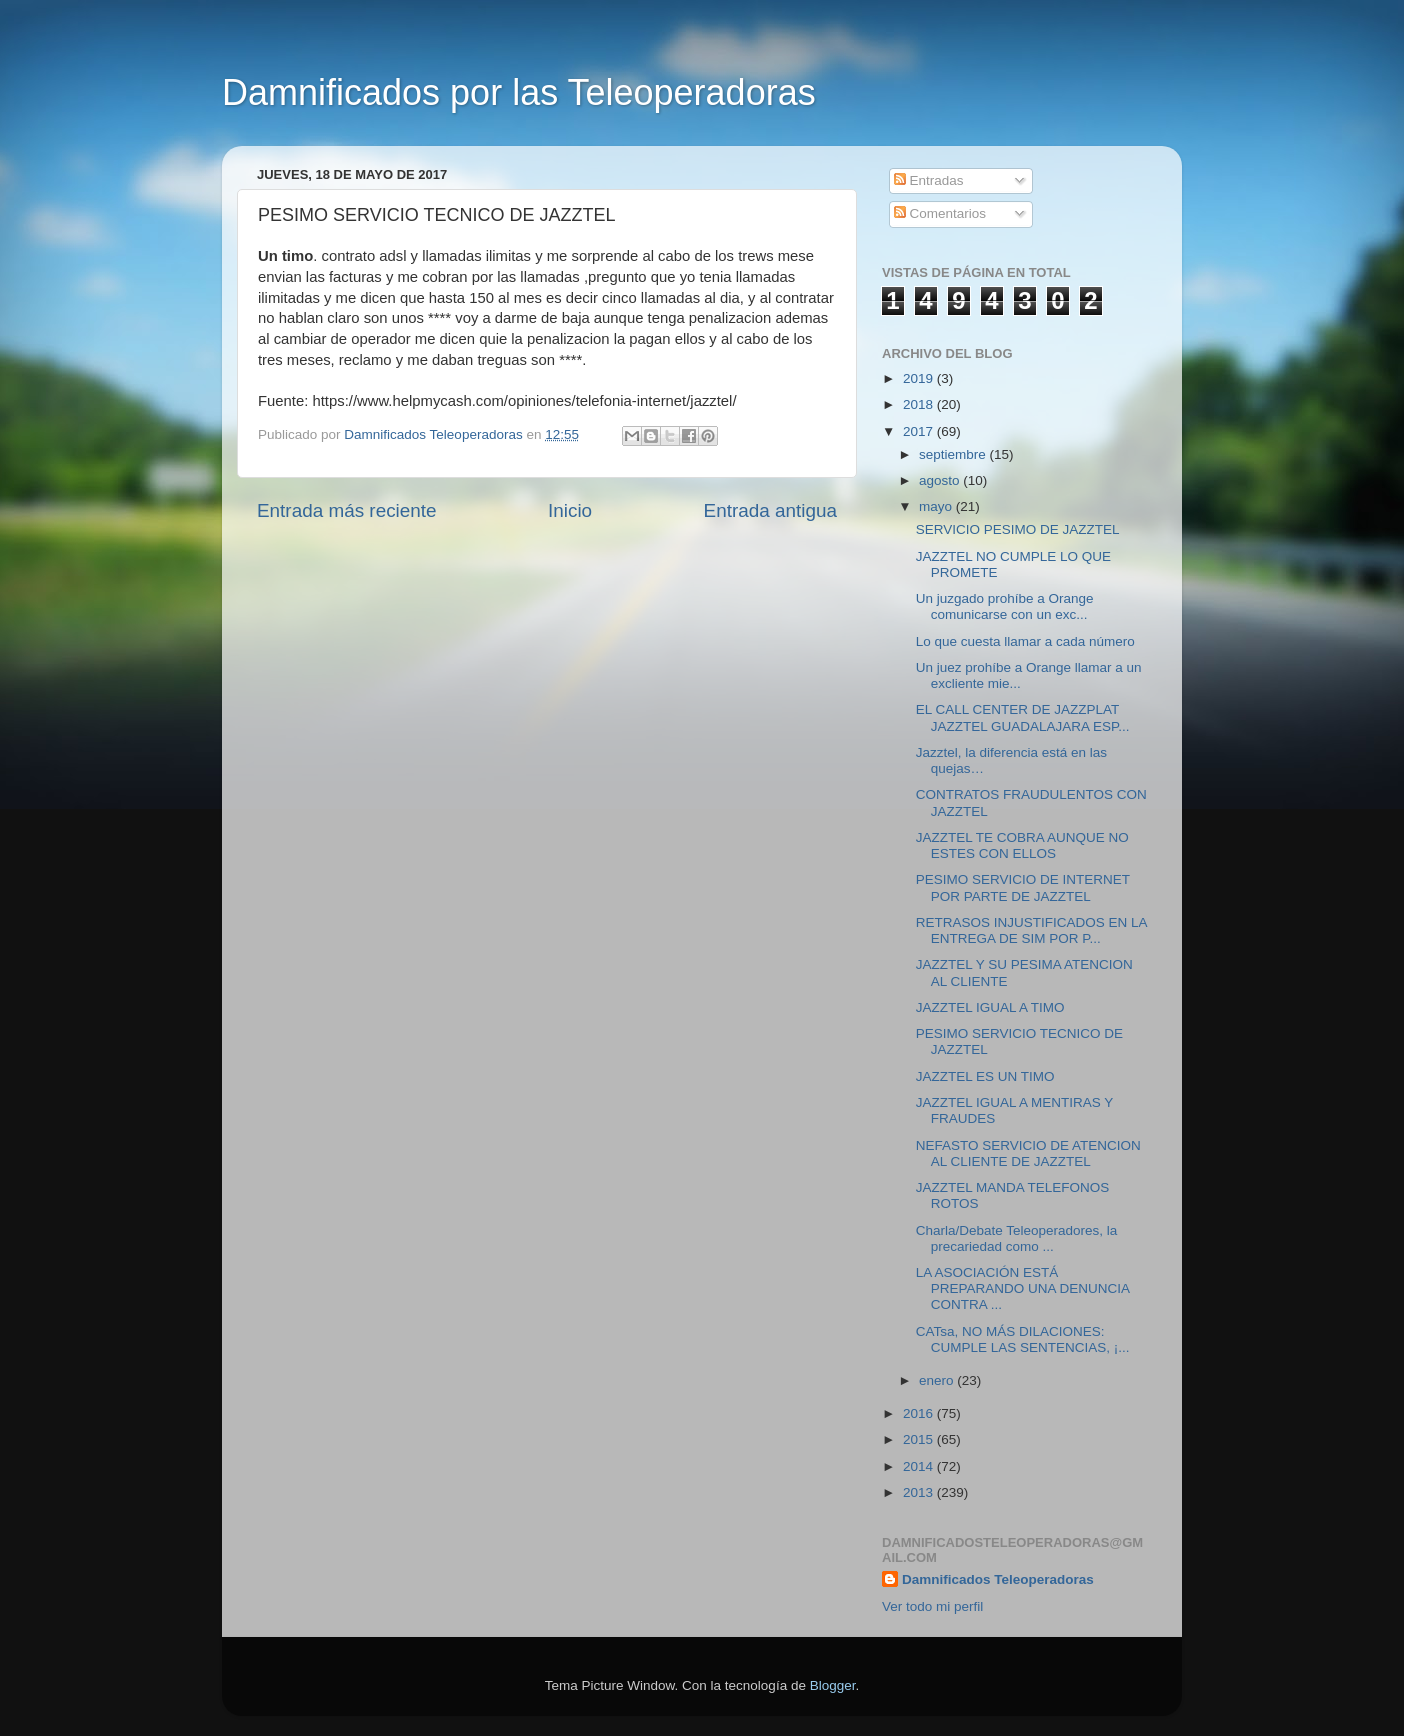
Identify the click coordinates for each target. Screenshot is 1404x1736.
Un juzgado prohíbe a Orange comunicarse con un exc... (1005, 606)
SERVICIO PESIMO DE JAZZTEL (1018, 529)
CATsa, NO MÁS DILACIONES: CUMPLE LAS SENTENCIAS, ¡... (1023, 1339)
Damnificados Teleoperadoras (998, 1579)
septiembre (954, 454)
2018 (920, 404)
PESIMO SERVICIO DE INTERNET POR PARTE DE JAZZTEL (1023, 887)
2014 (920, 1466)
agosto (941, 480)
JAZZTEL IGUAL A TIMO (990, 1007)
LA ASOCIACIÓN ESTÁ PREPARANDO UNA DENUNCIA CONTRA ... (1023, 1288)
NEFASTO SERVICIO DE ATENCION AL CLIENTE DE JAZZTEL (1028, 1153)
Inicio (570, 510)
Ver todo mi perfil (932, 1606)
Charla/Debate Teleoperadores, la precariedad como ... (1017, 1238)
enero (938, 1380)
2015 (920, 1439)
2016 (920, 1413)
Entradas (929, 180)
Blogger (833, 1685)
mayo (937, 506)
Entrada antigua (770, 510)
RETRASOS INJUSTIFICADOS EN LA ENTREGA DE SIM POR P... (1031, 930)
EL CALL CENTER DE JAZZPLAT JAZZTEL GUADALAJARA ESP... (1023, 717)
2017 (920, 431)
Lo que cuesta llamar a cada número (1025, 641)
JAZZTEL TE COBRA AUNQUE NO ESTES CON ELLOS (1022, 845)
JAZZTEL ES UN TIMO (985, 1076)
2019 (920, 378)
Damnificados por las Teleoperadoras (519, 92)
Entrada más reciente (347, 510)
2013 (920, 1492)
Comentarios (940, 213)
